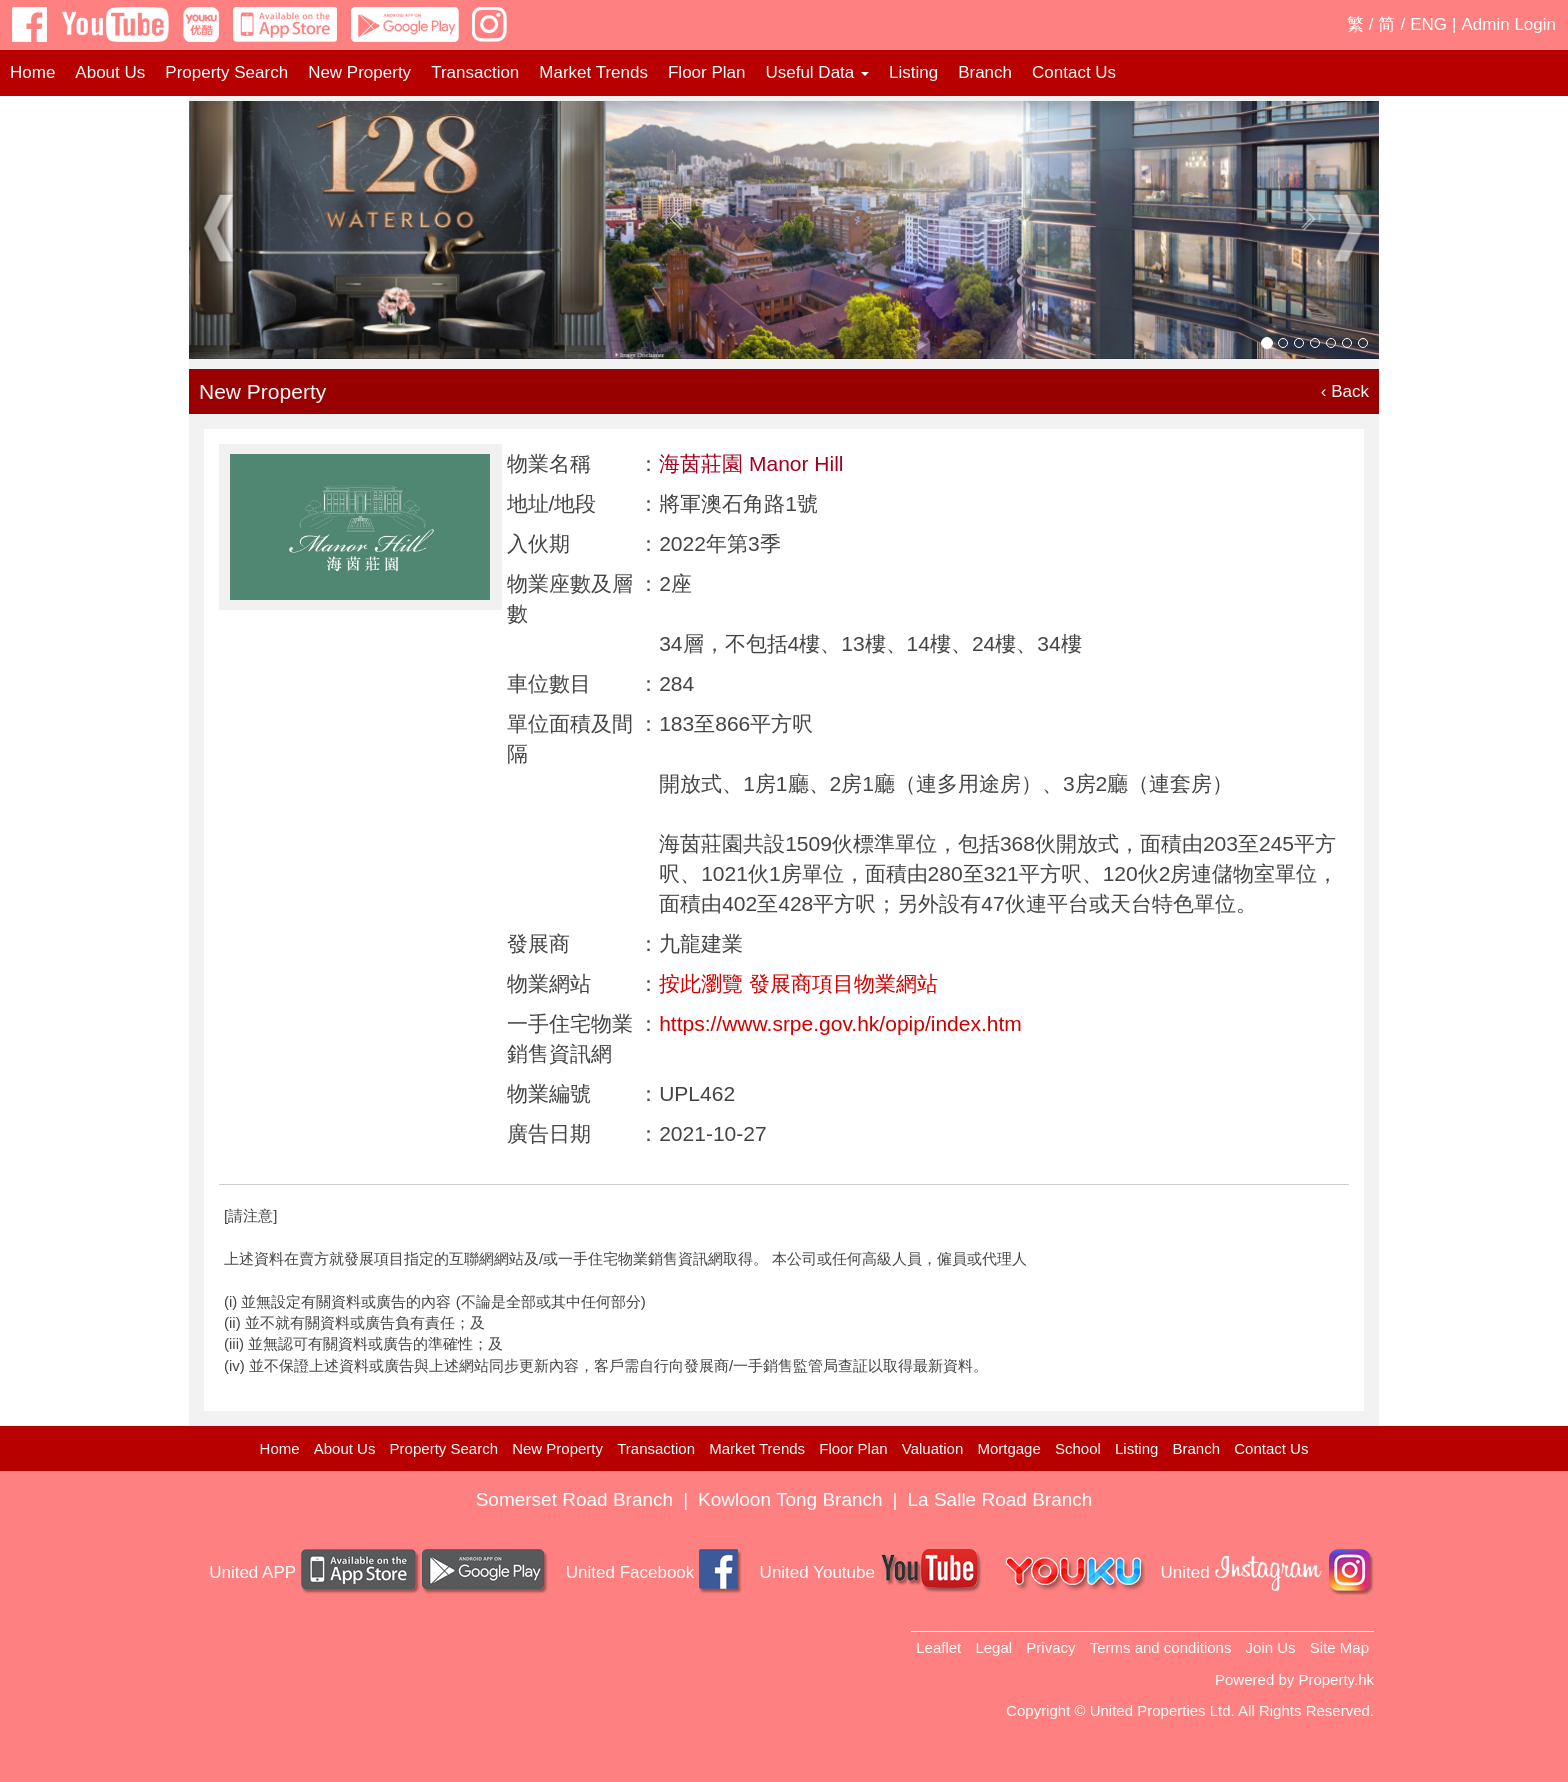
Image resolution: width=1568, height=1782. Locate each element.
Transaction (475, 72)
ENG (1428, 24)
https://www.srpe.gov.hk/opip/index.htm (840, 1023)
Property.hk (1336, 1679)
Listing (913, 72)
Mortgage (1008, 1448)
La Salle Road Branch (1000, 1499)
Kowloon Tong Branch (790, 1499)
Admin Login (1508, 24)
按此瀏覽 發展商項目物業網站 (798, 983)
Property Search (226, 72)
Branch (985, 72)
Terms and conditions (1161, 1647)
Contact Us (1074, 72)
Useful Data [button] (817, 72)
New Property (359, 72)
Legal (993, 1647)
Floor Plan (706, 72)
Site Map (1339, 1647)
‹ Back (1345, 391)
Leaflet (938, 1647)
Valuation (932, 1448)
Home (32, 72)
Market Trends (593, 72)
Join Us (1271, 1647)
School (1078, 1448)
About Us (110, 72)
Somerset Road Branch (575, 1499)
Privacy (1050, 1647)
